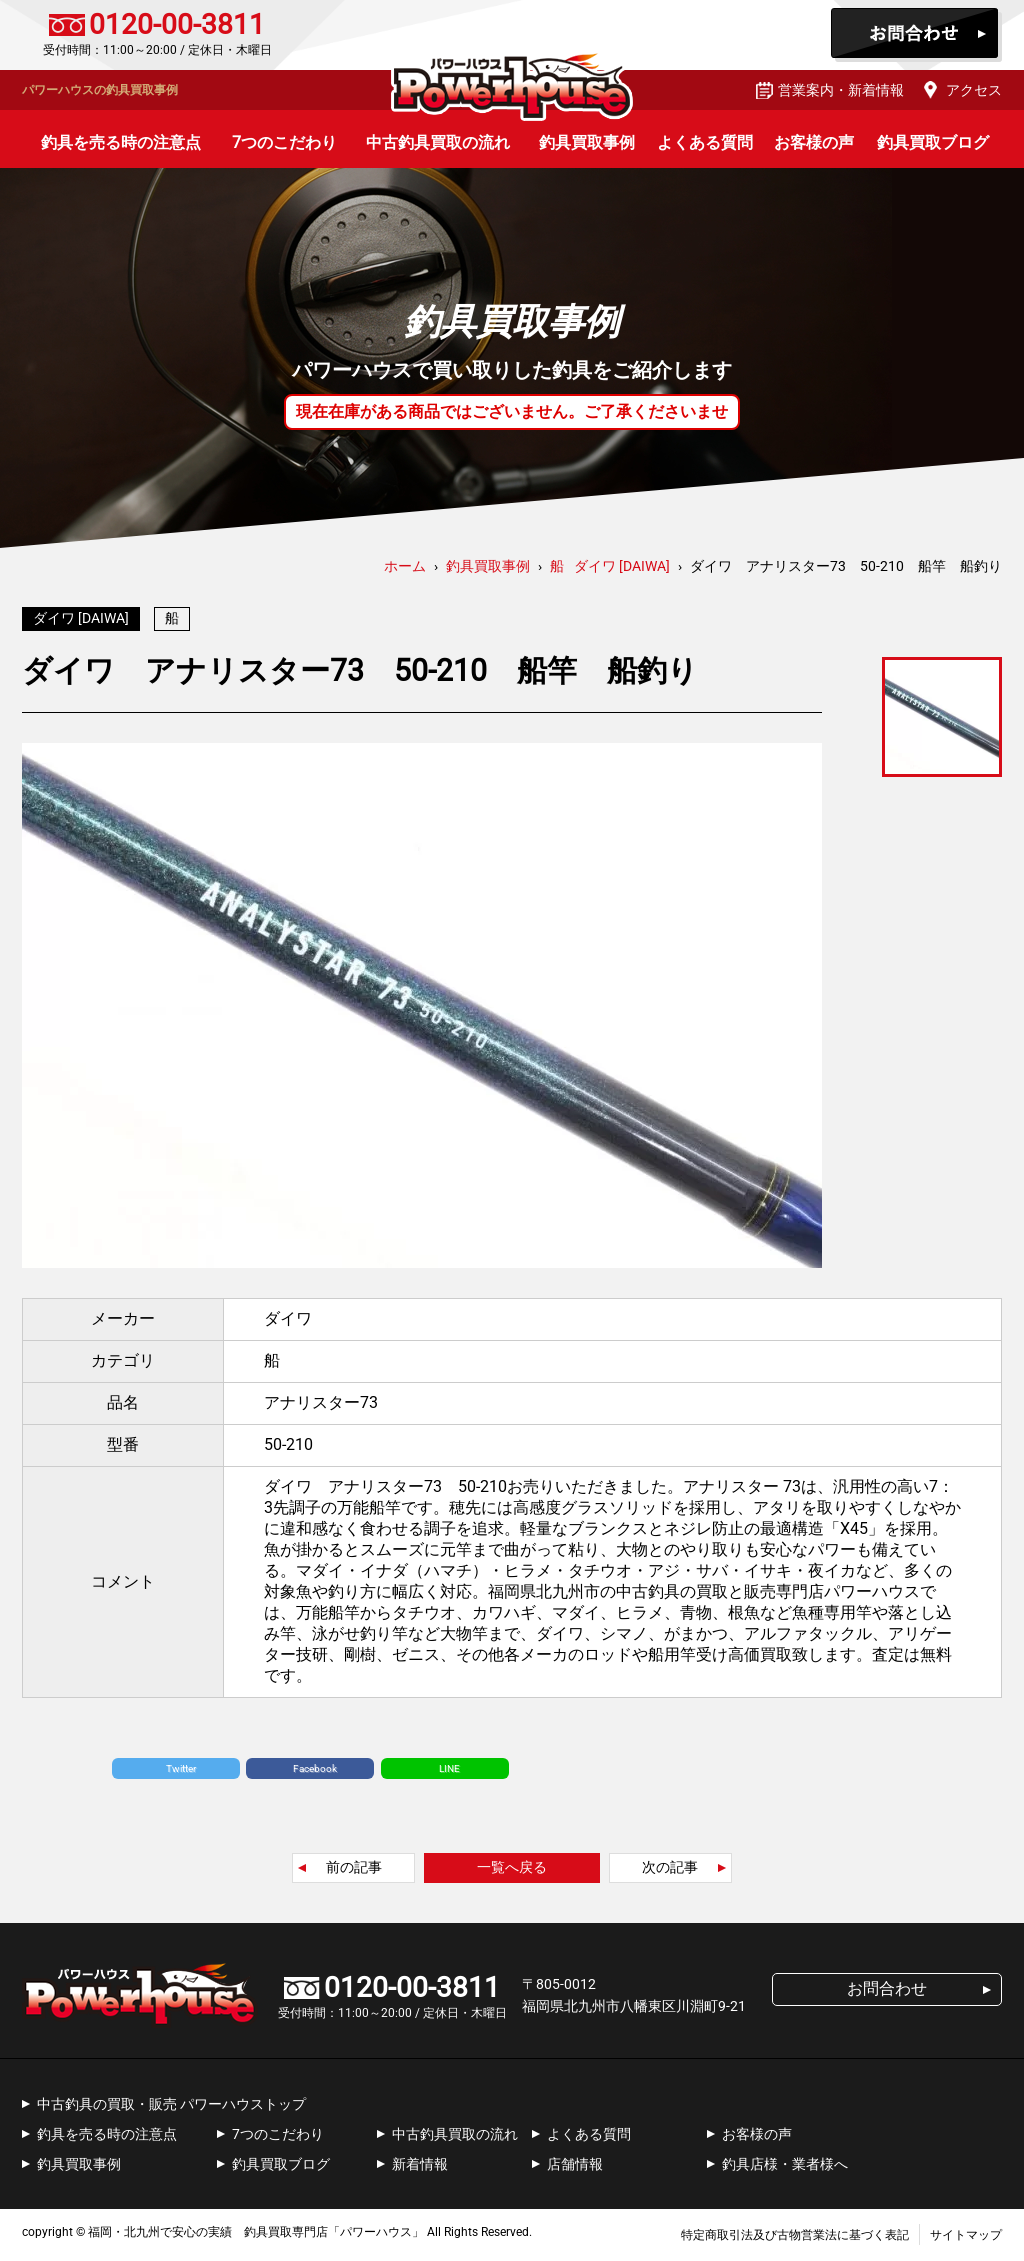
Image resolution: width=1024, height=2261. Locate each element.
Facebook (315, 1773)
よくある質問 (705, 142)
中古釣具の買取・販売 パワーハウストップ (171, 2109)
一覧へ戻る (512, 1872)
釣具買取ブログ (933, 142)
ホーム (405, 566)
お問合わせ (916, 35)
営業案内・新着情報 (841, 90)
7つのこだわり (284, 142)
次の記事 (670, 1872)
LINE (449, 1773)
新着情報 (420, 2169)
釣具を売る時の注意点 (121, 142)
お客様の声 (814, 142)
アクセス (974, 90)
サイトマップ (966, 2240)
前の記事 (354, 1872)
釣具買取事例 (587, 142)
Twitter (181, 1773)
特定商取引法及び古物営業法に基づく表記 (795, 2240)
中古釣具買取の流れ (438, 142)
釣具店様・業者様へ (785, 2169)
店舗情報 (575, 2169)
